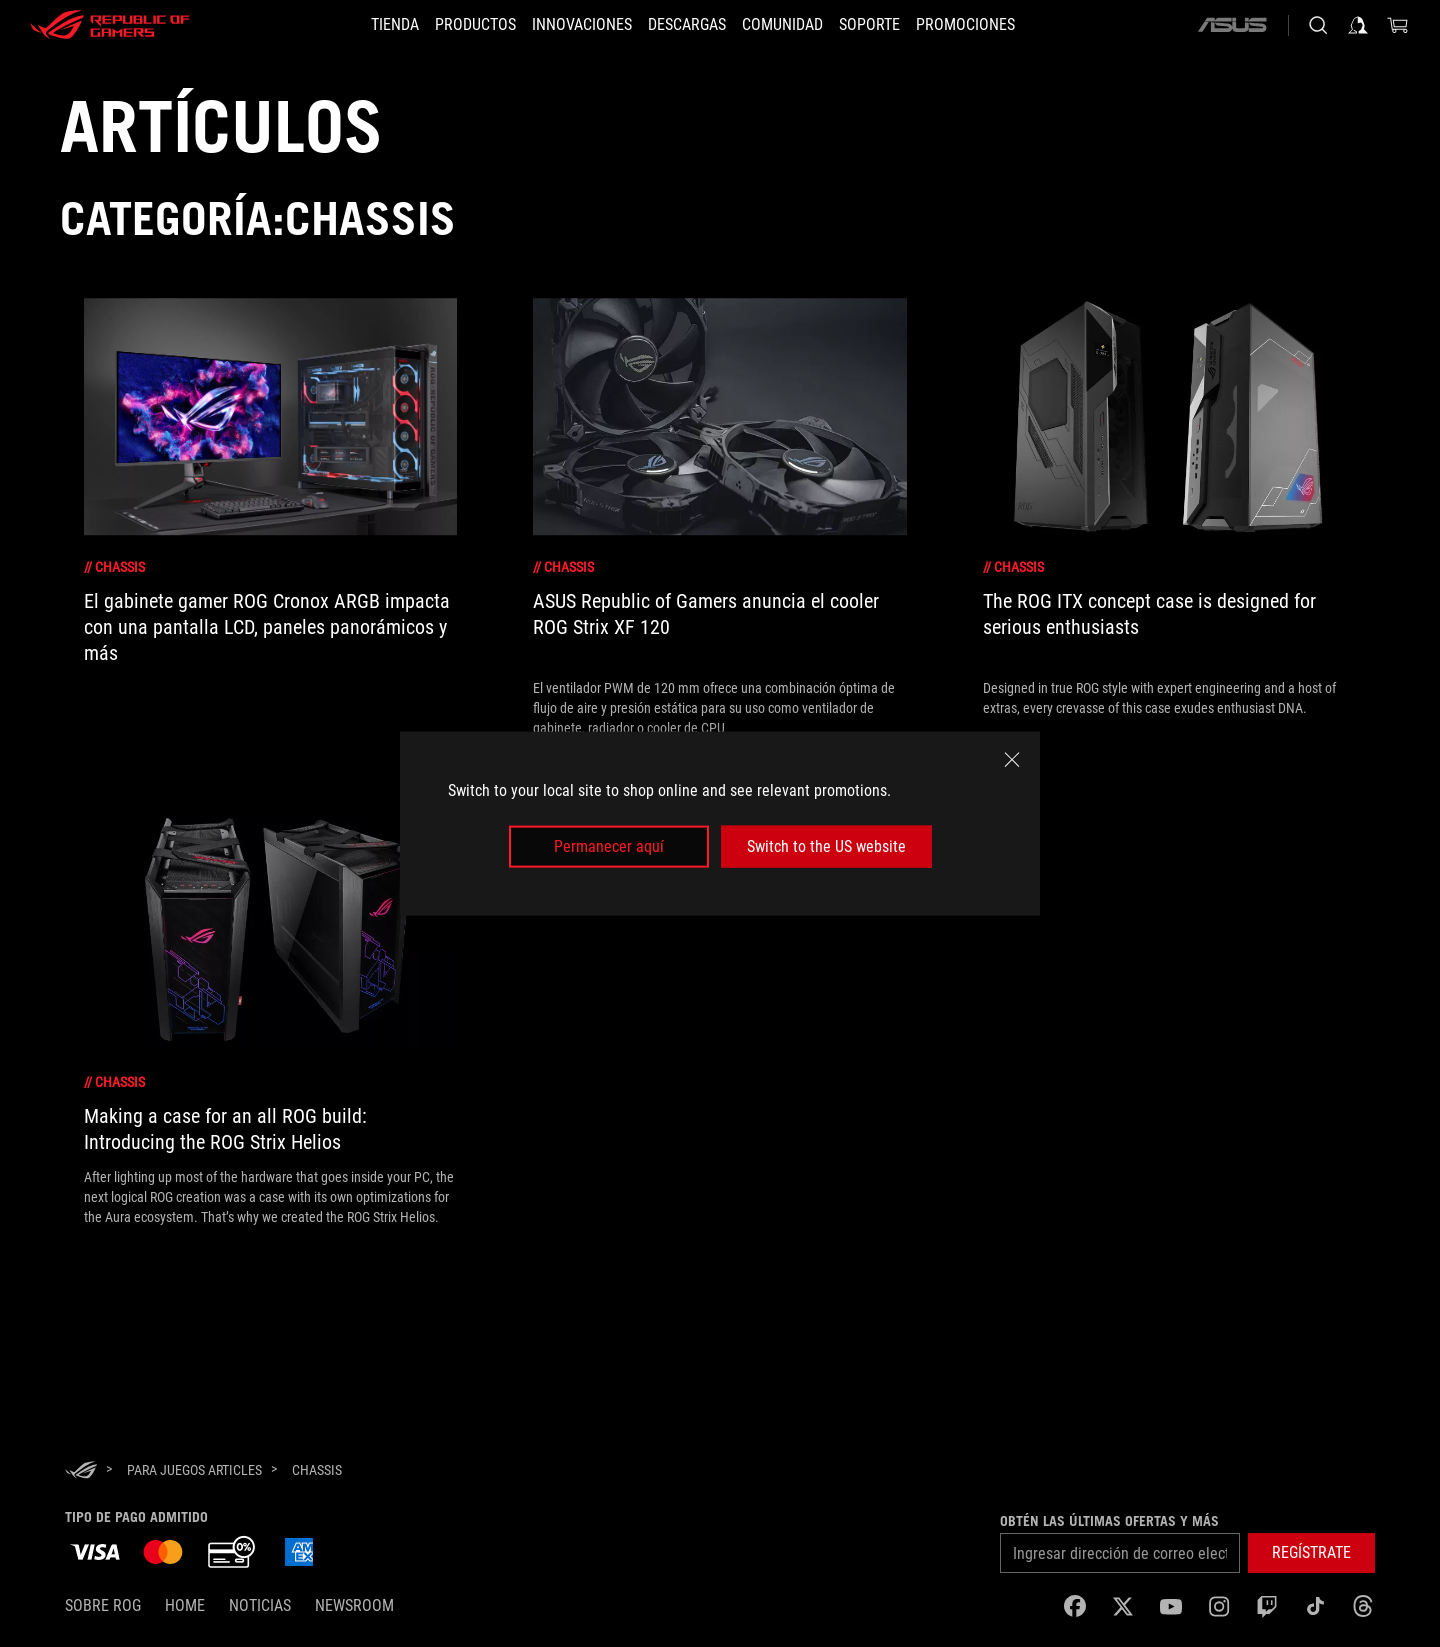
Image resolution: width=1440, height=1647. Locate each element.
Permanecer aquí (609, 846)
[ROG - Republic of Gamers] (110, 25)
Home (185, 1605)
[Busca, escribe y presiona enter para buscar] (1318, 25)
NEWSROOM (354, 1605)
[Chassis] (317, 1470)
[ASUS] (1232, 25)
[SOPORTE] (893, 25)
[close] (1012, 759)
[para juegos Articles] (194, 1470)
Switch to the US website (826, 846)
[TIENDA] (359, 25)
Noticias (260, 1605)
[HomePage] (81, 1471)
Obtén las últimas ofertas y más (1109, 1521)
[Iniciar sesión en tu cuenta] (1358, 25)
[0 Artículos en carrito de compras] (1398, 25)
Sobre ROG (103, 1605)
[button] (451, 25)
